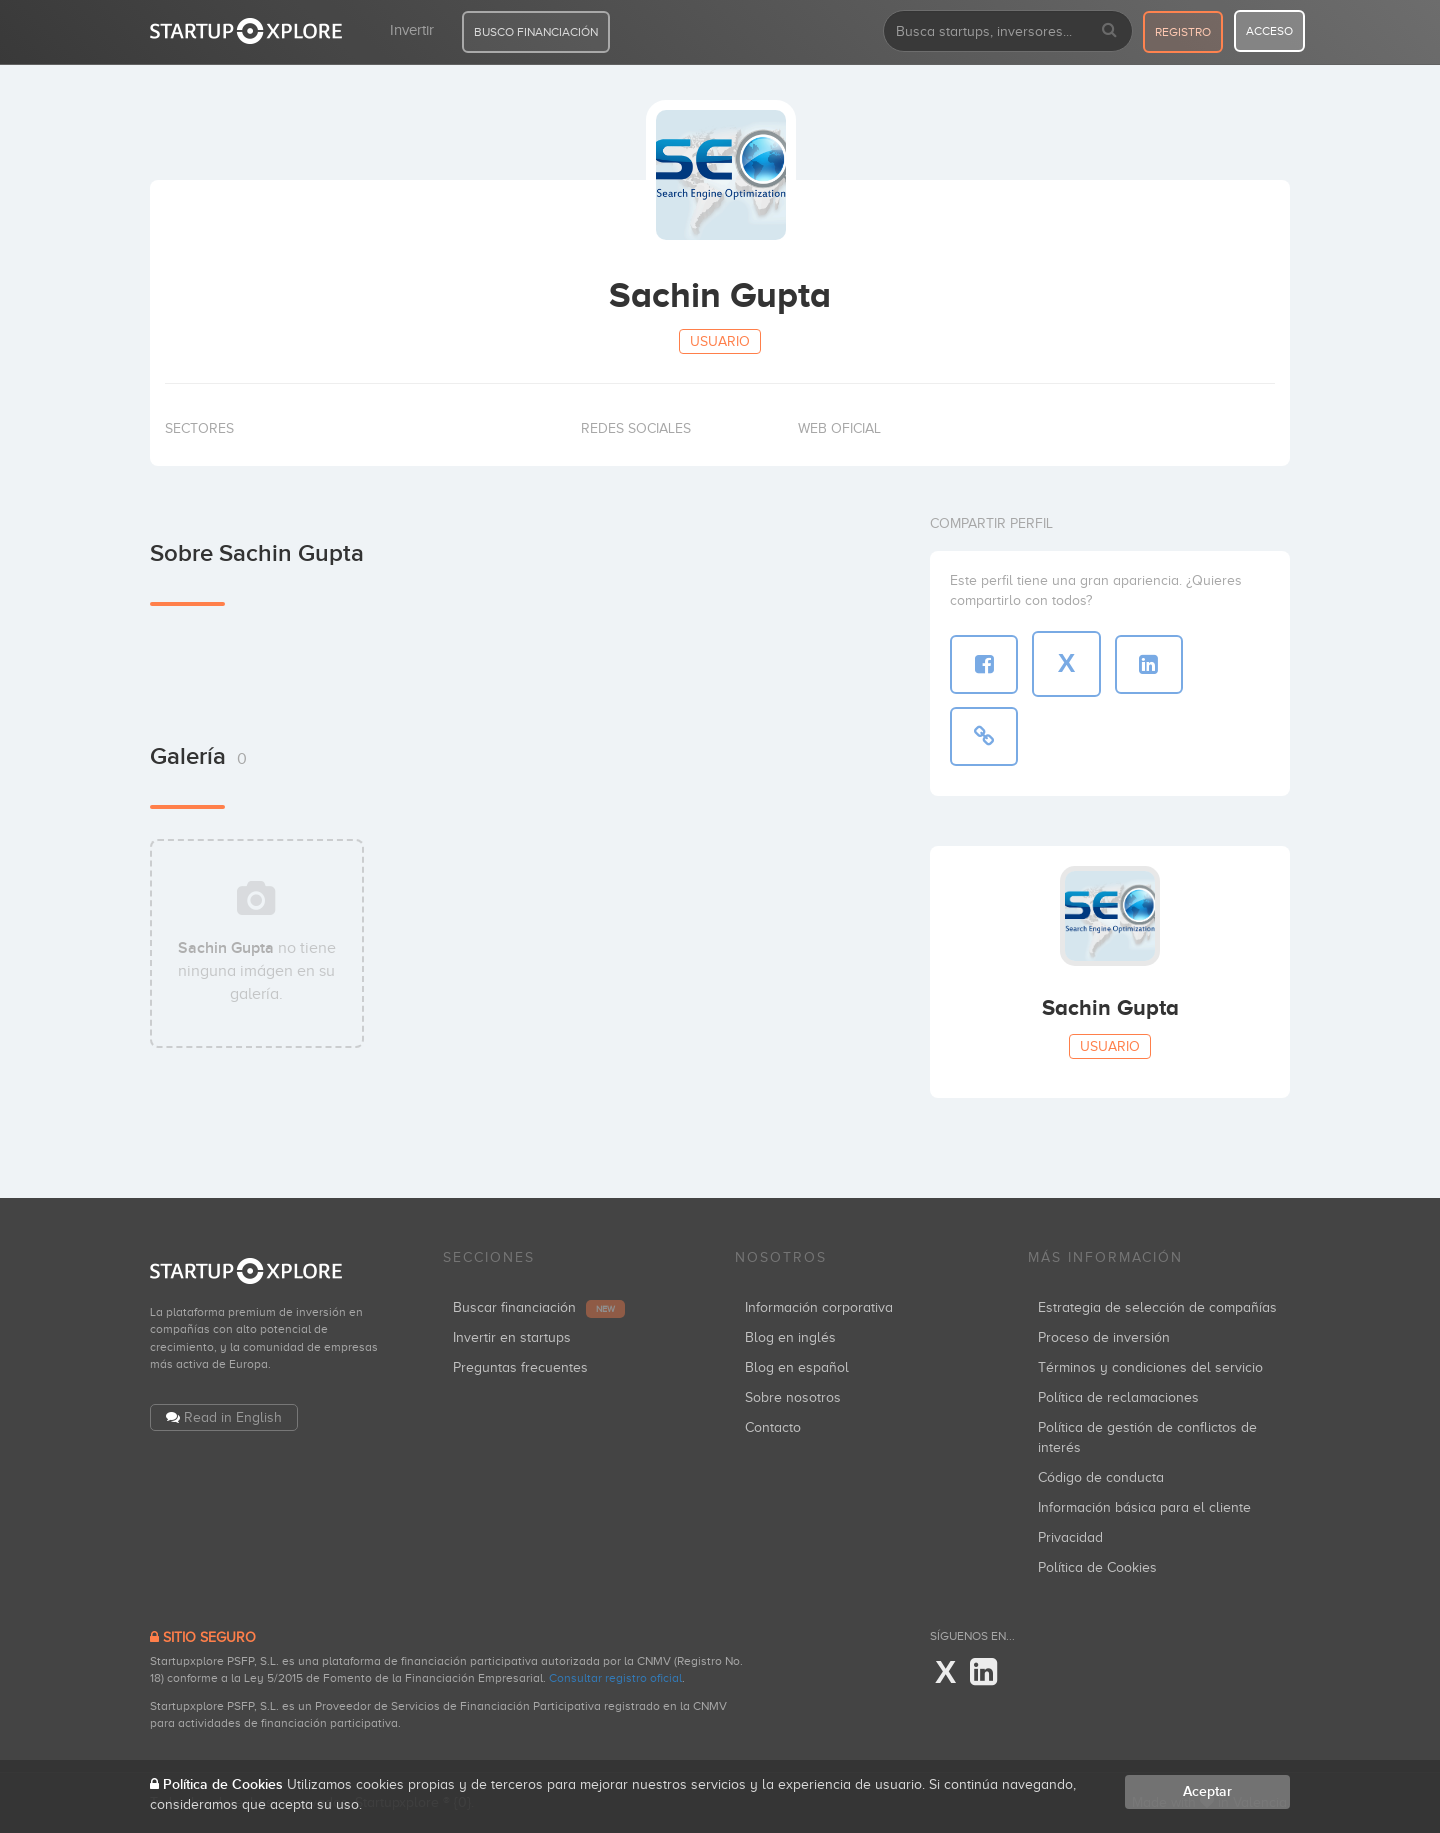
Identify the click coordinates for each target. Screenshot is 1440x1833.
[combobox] (1008, 31)
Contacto (773, 1427)
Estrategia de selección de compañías (1157, 1307)
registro (1183, 32)
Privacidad (1070, 1537)
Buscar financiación (539, 1307)
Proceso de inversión (1104, 1337)
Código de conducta (1101, 1477)
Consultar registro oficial (615, 1678)
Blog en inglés (790, 1337)
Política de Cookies (1097, 1567)
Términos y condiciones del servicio (1150, 1367)
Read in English (233, 1417)
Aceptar (1207, 1791)
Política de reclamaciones (1118, 1397)
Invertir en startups (512, 1337)
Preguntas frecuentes (520, 1367)
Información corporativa (819, 1307)
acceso (1269, 31)
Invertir (412, 30)
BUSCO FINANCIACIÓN (536, 32)
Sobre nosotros (793, 1397)
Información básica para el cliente (1144, 1507)
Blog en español (797, 1367)
